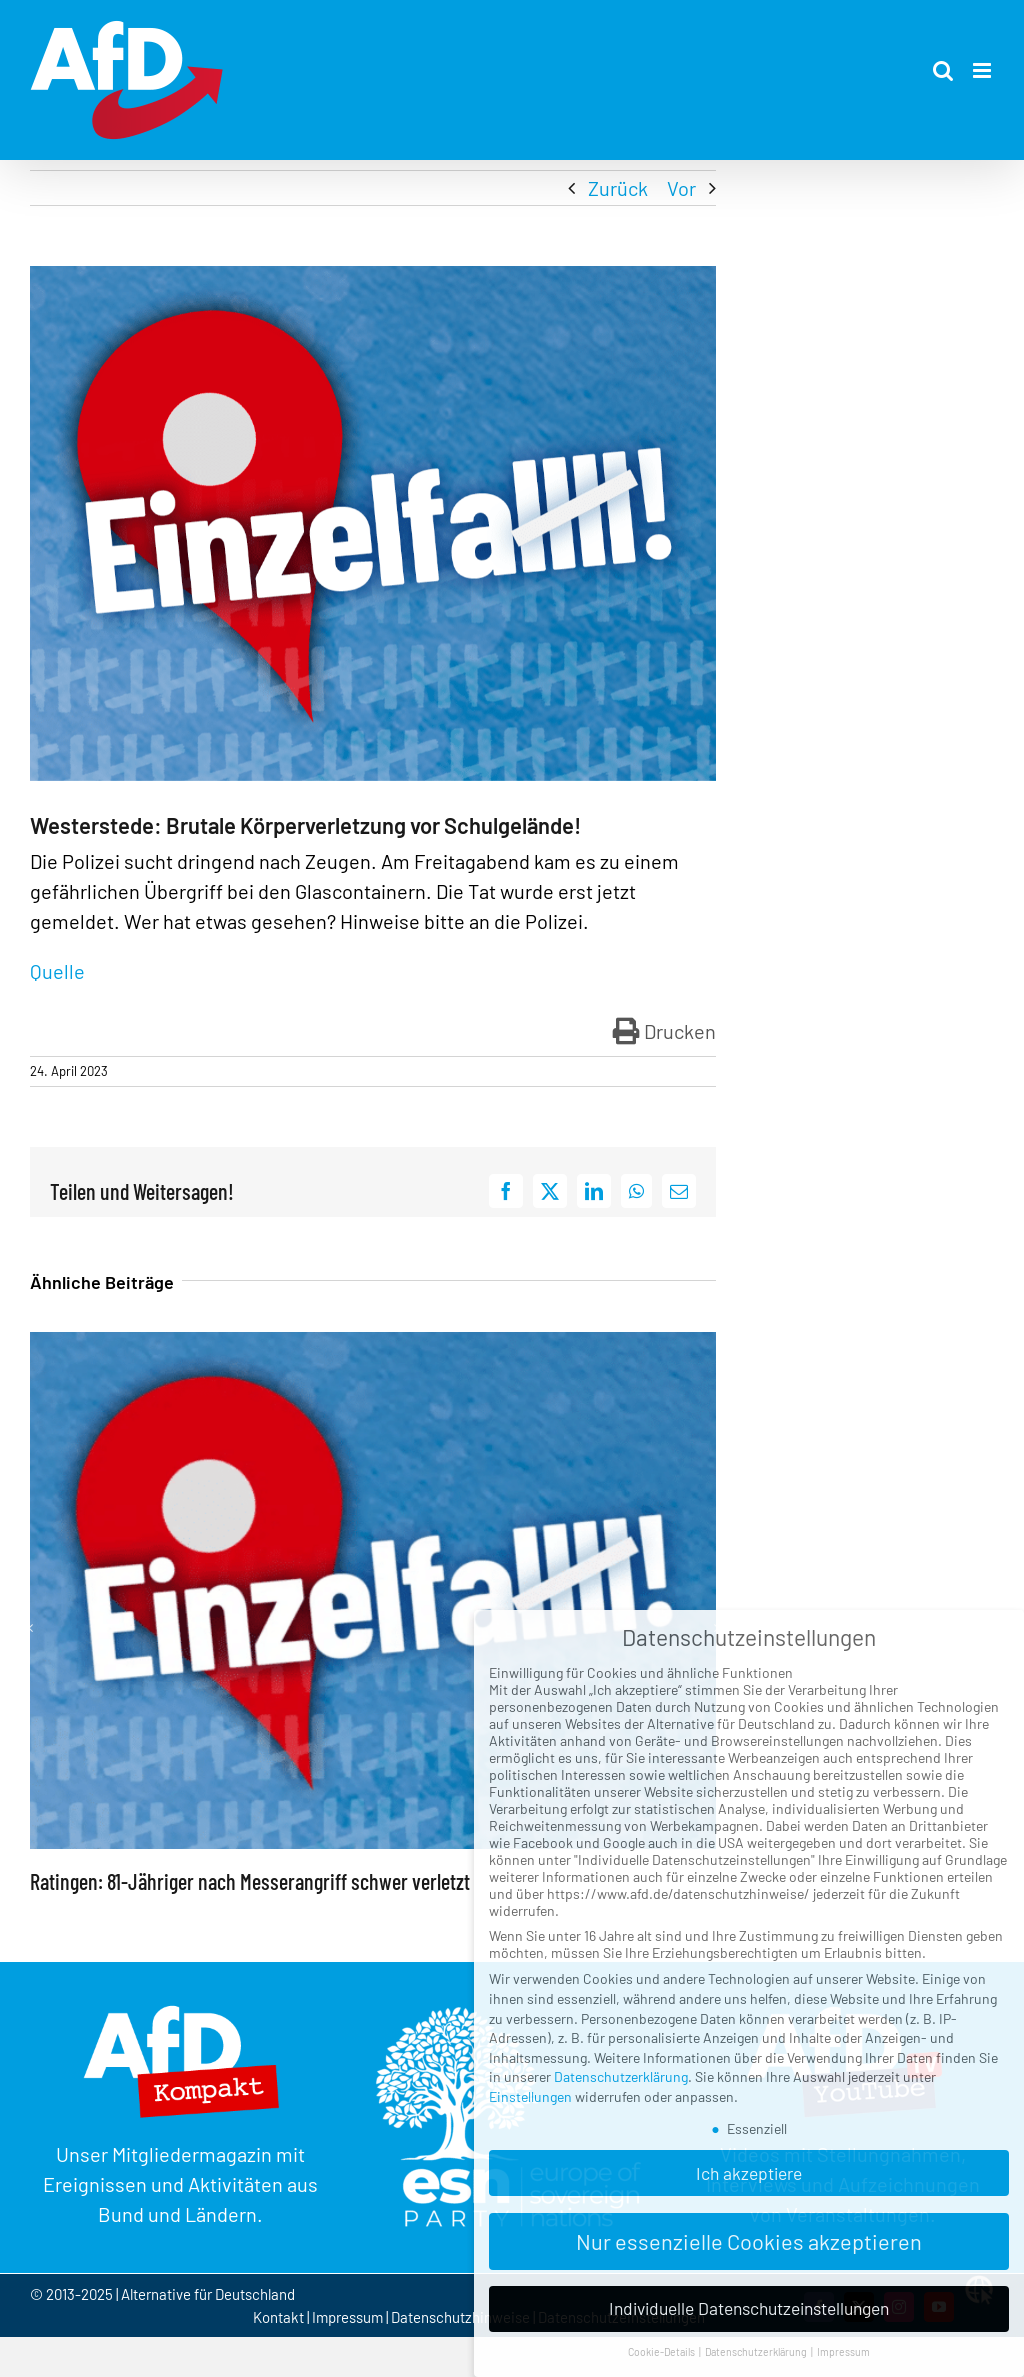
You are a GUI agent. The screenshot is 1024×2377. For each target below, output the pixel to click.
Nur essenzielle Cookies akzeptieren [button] (749, 2241)
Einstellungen (530, 2096)
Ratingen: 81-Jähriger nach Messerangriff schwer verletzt (250, 1881)
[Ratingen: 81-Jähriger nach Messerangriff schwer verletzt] (373, 1344)
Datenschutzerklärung (621, 2076)
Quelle (57, 971)
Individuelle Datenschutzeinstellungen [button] (749, 2308)
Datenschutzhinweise (460, 2317)
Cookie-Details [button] (662, 2351)
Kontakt (280, 2317)
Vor (681, 188)
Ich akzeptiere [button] (749, 2173)
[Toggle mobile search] (943, 70)
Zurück (618, 188)
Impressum (347, 2317)
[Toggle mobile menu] (983, 70)
